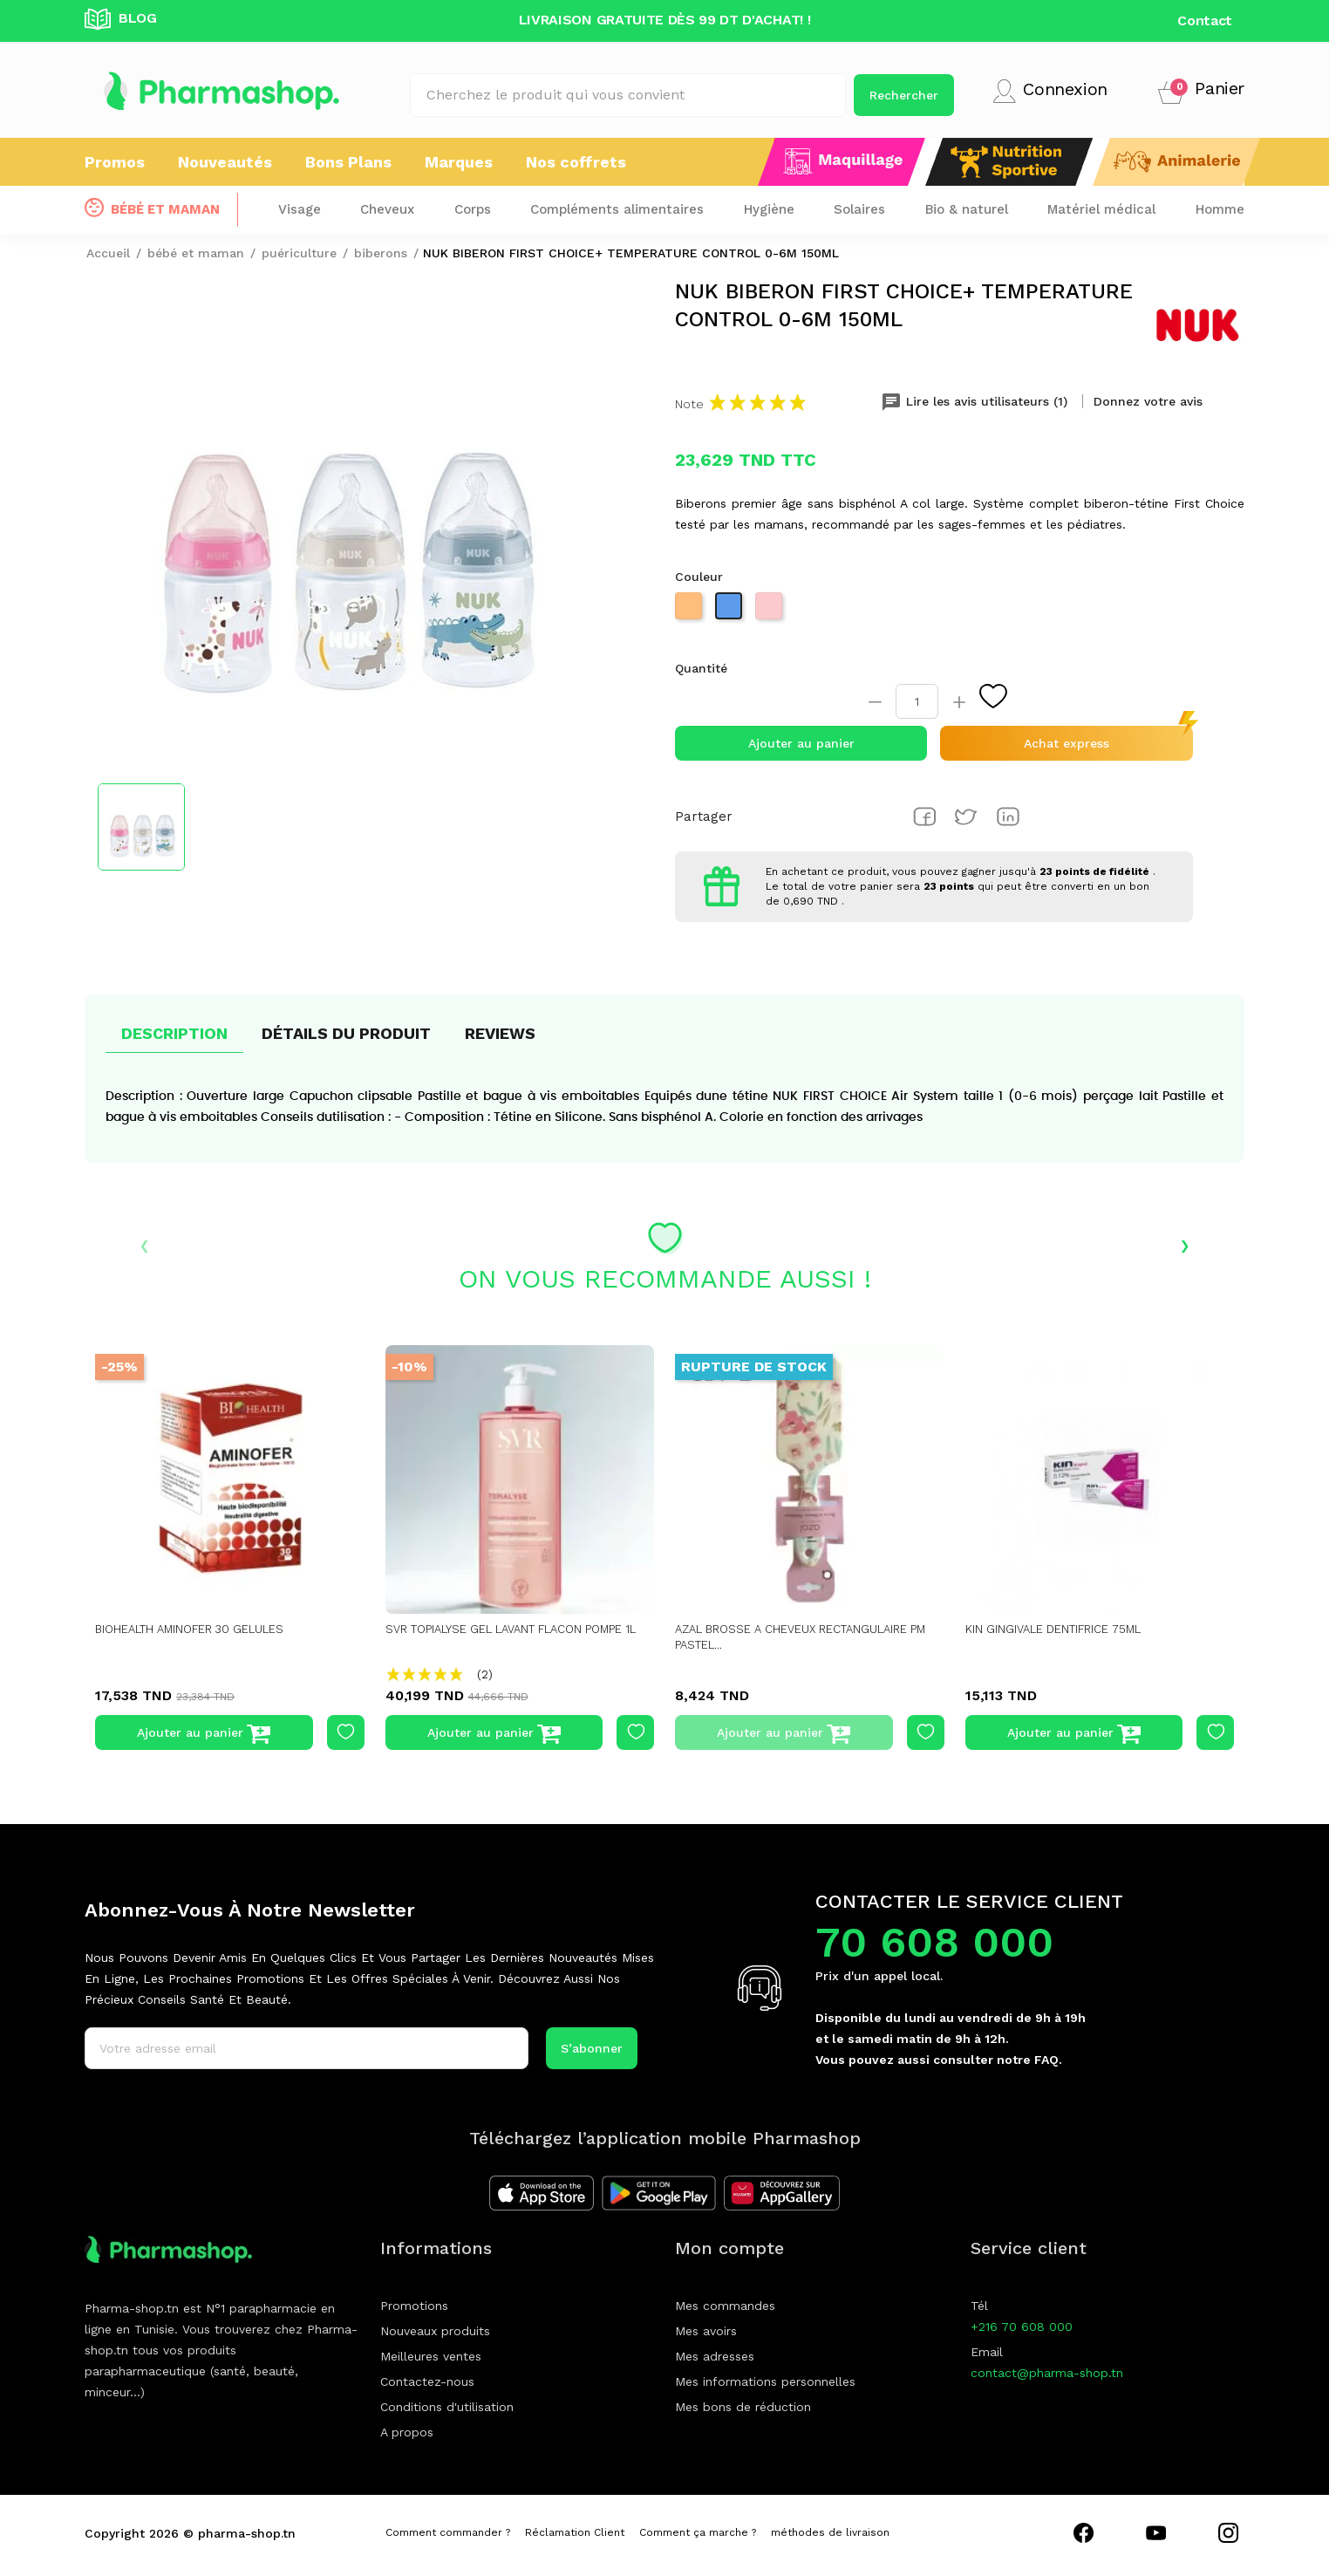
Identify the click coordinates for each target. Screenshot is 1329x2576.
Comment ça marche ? (697, 2532)
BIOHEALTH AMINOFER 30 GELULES (202, 1629)
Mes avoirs (706, 2331)
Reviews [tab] (500, 1033)
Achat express (1066, 743)
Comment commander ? (447, 2532)
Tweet (966, 816)
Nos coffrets (576, 162)
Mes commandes (725, 2306)
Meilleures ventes (430, 2356)
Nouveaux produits (435, 2331)
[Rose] (771, 611)
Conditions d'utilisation (447, 2407)
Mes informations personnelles (765, 2381)
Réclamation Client (574, 2532)
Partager (924, 816)
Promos (115, 162)
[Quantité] (917, 701)
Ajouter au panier (801, 743)
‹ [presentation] (144, 1244)
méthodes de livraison (830, 2532)
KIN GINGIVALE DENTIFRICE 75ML (1066, 1629)
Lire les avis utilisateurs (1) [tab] (976, 401)
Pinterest (1008, 816)
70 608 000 (934, 1942)
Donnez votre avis (1148, 401)
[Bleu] (730, 611)
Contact (1204, 20)
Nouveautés (225, 162)
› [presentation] (1184, 1244)
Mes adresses (714, 2356)
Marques (459, 162)
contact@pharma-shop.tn (1047, 2373)
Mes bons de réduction (743, 2407)
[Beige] (690, 611)
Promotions (414, 2306)
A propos (406, 2432)
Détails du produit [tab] (346, 1033)
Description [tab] (174, 1033)
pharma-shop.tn (247, 2533)
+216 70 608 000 (1022, 2326)
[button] (1201, 91)
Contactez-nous (427, 2381)
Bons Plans (348, 162)
